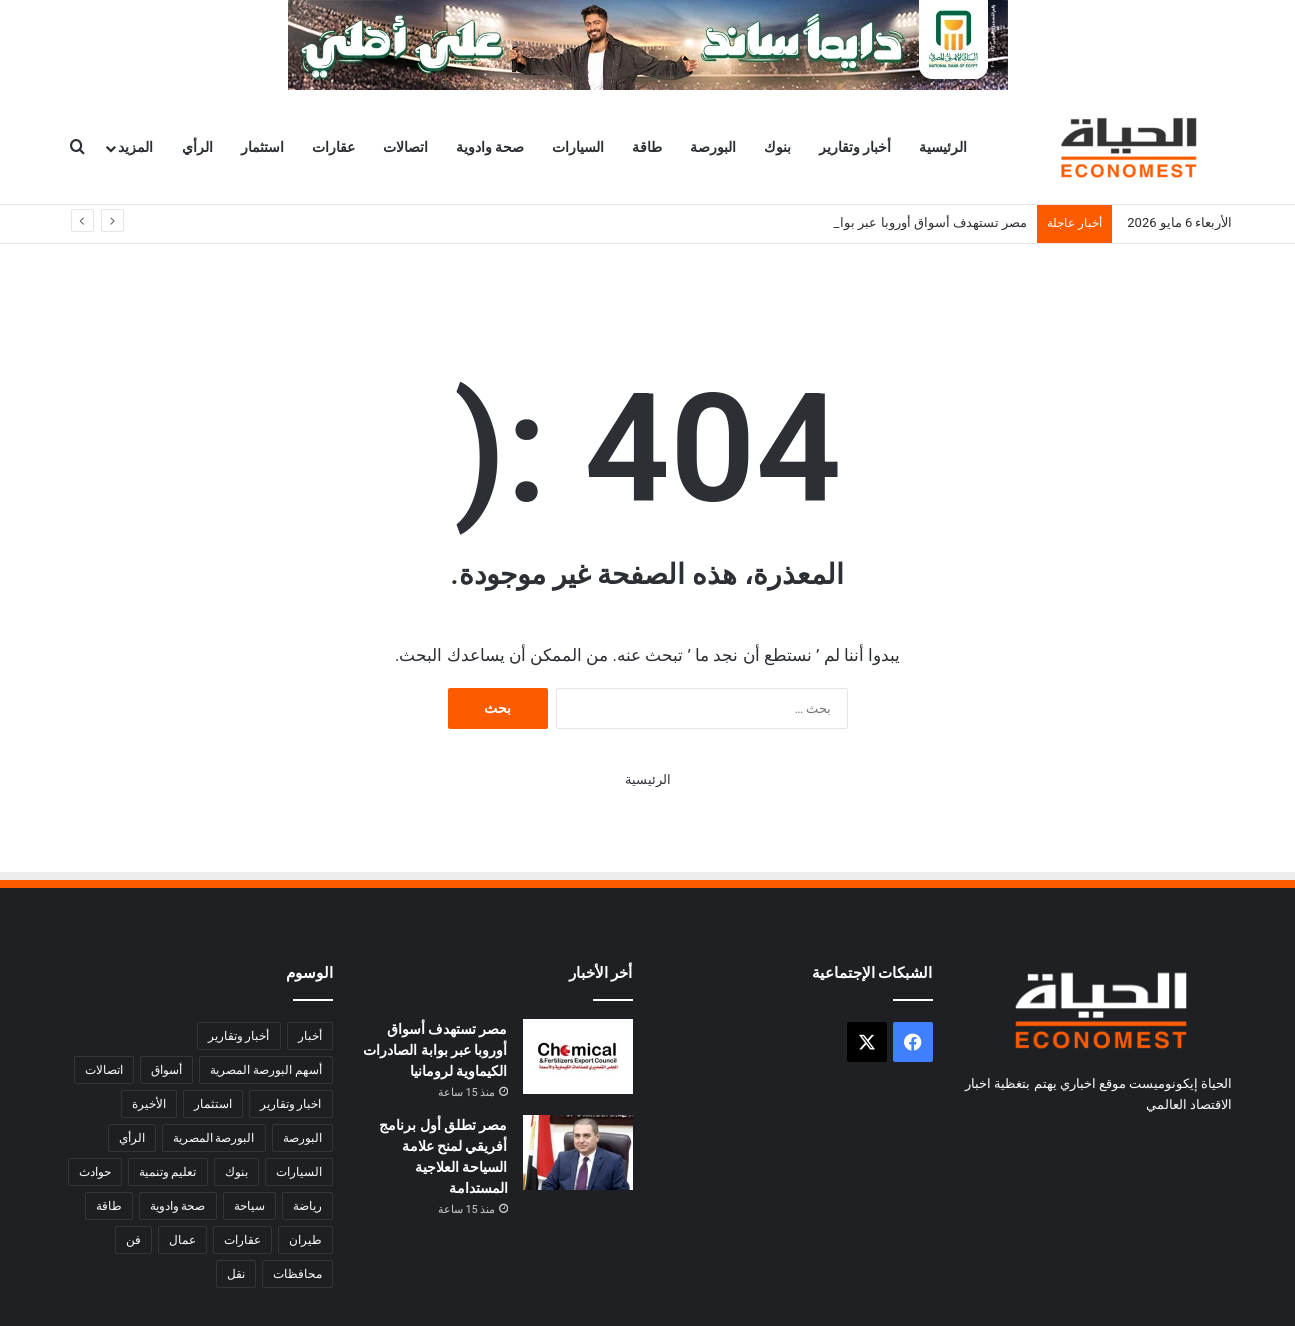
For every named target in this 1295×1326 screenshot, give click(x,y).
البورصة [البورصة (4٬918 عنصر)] (302, 1138)
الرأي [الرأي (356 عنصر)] (132, 1138)
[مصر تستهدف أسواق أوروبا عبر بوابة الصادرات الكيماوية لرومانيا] (578, 1056)
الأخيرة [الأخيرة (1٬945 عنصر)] (149, 1104)
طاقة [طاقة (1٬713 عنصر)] (109, 1206)
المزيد (135, 147)
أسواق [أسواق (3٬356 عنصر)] (166, 1070)
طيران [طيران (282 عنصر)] (305, 1240)
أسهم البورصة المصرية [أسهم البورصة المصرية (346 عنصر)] (266, 1070)
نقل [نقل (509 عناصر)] (236, 1274)
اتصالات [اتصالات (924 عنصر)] (104, 1070)
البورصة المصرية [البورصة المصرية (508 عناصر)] (214, 1138)
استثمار (262, 147)
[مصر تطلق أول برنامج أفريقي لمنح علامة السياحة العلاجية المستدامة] (578, 1152)
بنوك (777, 147)
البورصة (713, 147)
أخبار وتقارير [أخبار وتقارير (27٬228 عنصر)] (239, 1036)
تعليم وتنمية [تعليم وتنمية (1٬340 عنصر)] (168, 1172)
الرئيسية (943, 147)
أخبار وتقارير (855, 147)
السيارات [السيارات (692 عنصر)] (299, 1172)
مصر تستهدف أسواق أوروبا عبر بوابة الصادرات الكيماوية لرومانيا (435, 1050)
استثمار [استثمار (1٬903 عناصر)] (213, 1104)
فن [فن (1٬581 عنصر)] (133, 1240)
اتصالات (405, 147)
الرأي (197, 147)
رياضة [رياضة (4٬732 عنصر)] (307, 1206)
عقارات (333, 147)
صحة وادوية (490, 147)
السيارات (578, 147)
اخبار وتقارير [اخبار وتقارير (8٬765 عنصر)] (291, 1104)
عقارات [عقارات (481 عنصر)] (242, 1240)
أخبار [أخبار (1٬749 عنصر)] (310, 1036)
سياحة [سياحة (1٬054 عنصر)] (249, 1206)
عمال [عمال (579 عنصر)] (182, 1240)
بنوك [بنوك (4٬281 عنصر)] (236, 1172)
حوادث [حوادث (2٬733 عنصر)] (95, 1172)
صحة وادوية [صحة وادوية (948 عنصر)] (178, 1206)
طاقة (647, 147)
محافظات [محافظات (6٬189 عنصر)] (297, 1274)
